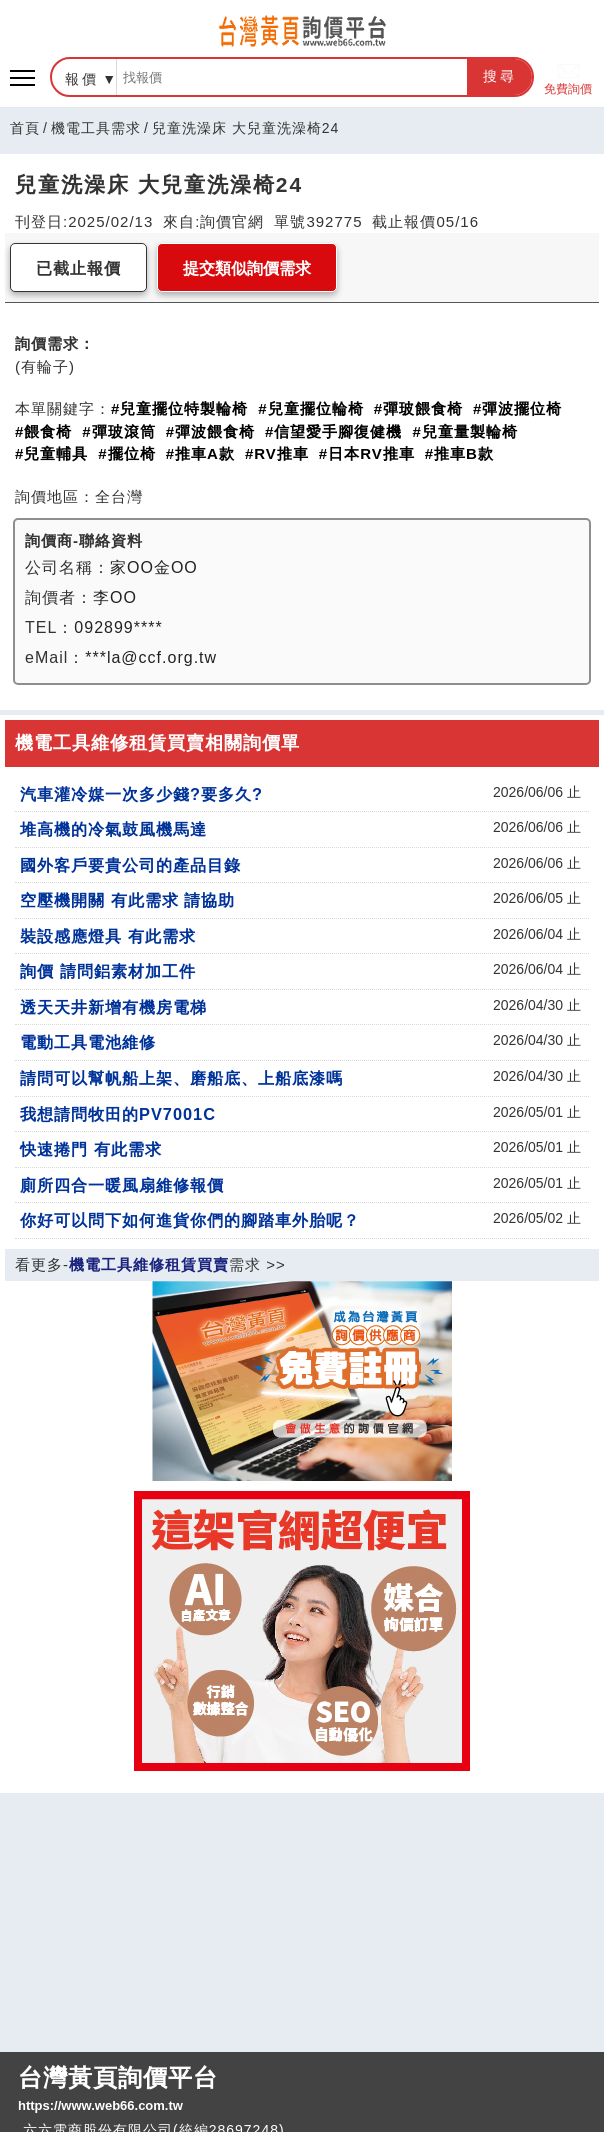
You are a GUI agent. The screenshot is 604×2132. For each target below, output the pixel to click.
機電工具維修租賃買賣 (149, 1264)
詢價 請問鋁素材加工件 (108, 971)
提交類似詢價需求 (247, 268)
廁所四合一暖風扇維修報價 (122, 1185)
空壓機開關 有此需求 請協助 (127, 900)
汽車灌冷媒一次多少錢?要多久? (141, 794)
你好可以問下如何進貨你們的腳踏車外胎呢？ (190, 1220)
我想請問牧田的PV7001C (118, 1114)
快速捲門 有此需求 (91, 1149)
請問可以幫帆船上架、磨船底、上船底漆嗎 (181, 1078)
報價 (82, 79)
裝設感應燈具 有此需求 (108, 936)
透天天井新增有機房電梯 (113, 1007)
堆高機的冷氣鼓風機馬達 (113, 829)
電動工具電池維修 (88, 1042)
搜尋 (500, 76)
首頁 (25, 128)
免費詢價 (568, 77)
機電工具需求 (96, 128)
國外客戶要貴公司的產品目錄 (130, 865)
